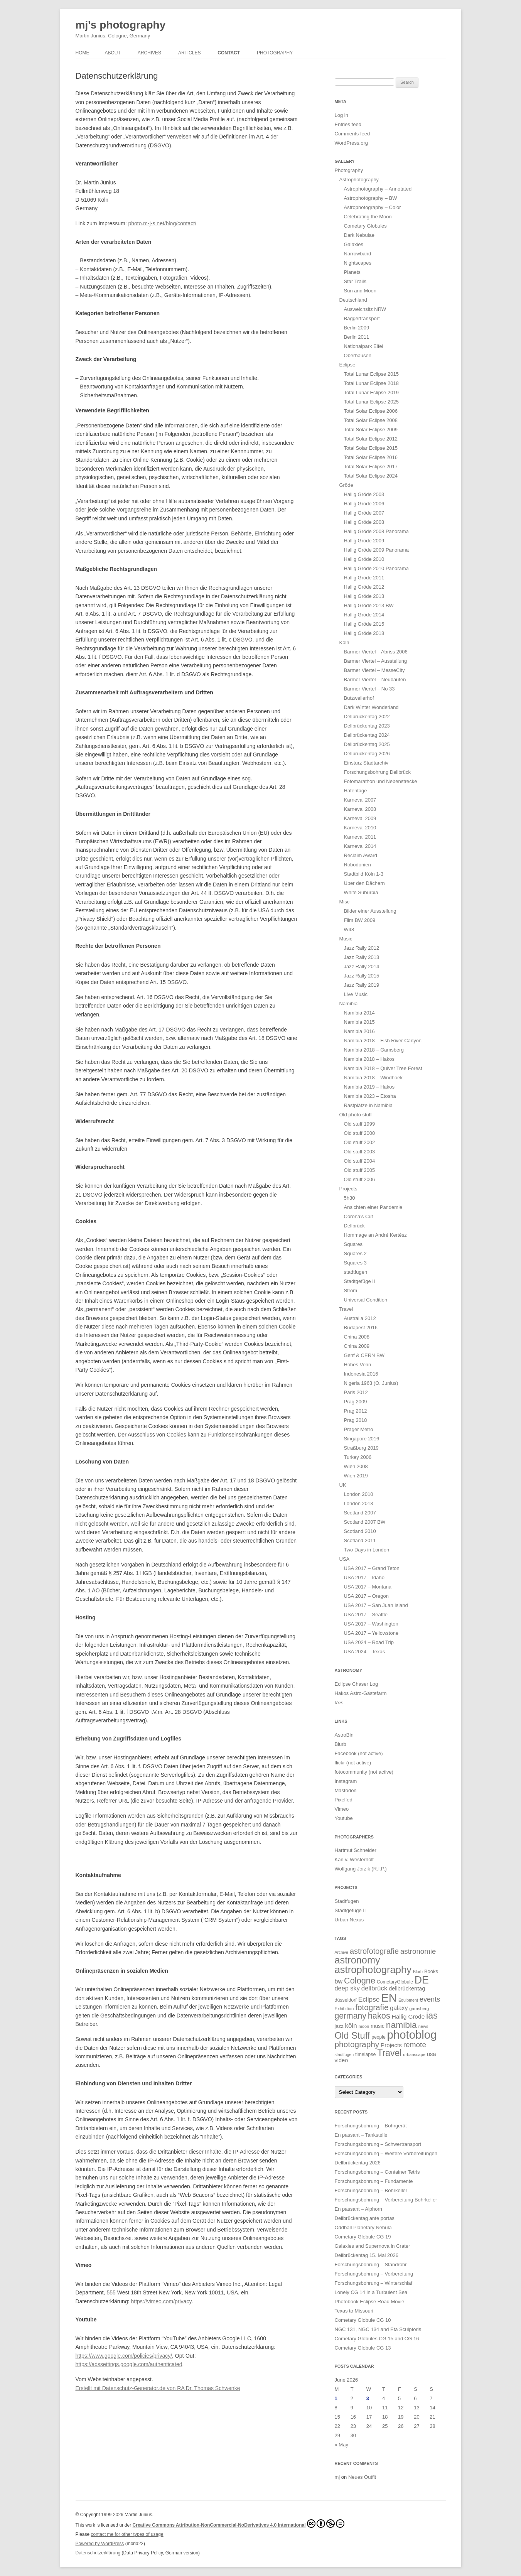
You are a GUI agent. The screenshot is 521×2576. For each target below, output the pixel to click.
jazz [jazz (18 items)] (339, 2026)
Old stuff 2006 (359, 1179)
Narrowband (357, 254)
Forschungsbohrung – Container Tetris (377, 2172)
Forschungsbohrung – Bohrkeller (371, 2190)
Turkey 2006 (358, 1457)
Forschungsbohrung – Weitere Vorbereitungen (386, 2153)
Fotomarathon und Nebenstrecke (380, 781)
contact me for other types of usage (127, 2534)
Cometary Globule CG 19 (363, 2237)
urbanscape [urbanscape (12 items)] (414, 2054)
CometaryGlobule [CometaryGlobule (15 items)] (395, 1982)
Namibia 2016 (359, 1031)
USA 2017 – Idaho (364, 1577)
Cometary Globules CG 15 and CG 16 (377, 2338)
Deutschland (353, 300)
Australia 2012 (360, 1318)
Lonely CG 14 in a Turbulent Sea (371, 2292)
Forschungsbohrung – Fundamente (374, 2181)
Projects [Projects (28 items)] (391, 2045)
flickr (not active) (353, 1763)
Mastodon (346, 1790)
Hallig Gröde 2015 (364, 624)
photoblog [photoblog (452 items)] (412, 2034)
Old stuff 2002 (359, 1142)
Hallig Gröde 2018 (364, 633)
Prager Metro (358, 1429)
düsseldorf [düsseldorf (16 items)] (346, 2000)
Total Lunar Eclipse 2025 (371, 402)
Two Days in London (366, 1550)
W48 (349, 929)
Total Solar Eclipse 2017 (371, 466)
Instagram (346, 1781)
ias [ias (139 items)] (432, 2015)
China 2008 (357, 1337)
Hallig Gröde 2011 (364, 578)
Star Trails (355, 281)
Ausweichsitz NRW (365, 309)
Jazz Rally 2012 (361, 948)
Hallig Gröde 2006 (364, 503)
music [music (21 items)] (377, 2026)
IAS (339, 1702)
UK (342, 1485)
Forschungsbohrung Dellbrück (377, 772)
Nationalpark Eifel (363, 346)
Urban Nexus (349, 1920)
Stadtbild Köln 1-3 (364, 874)
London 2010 (358, 1494)
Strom (350, 1290)
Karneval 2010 (360, 828)
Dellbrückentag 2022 (367, 716)
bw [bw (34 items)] (339, 1981)
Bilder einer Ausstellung (370, 911)
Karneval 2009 (360, 818)
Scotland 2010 (360, 1531)
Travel (346, 1309)
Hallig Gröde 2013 (364, 596)
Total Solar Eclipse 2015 (371, 448)
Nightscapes (358, 263)
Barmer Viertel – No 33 (369, 689)
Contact (229, 53)
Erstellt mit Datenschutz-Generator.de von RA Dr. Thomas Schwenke (158, 2388)
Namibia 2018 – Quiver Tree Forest (383, 1068)
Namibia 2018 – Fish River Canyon (383, 1040)
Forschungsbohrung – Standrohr (371, 2264)
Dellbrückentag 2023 (367, 726)
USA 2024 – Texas (364, 1651)
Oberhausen (358, 355)
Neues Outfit (362, 2477)
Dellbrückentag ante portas (365, 2218)
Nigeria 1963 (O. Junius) (371, 1383)
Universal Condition (366, 1300)
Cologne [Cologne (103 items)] (359, 1980)
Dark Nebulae (359, 235)
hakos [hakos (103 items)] (379, 2016)
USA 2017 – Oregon (366, 1596)
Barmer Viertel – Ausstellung (375, 661)
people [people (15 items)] (378, 2037)
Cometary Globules (365, 226)
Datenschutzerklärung (98, 2553)
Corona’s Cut (358, 1216)
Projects (348, 1189)
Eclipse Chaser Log (356, 1684)
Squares (353, 1244)
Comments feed (352, 134)
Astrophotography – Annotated (378, 189)
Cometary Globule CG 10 (363, 2320)
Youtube (344, 1818)
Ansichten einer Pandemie (373, 1207)
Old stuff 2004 (359, 1161)
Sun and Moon (360, 291)
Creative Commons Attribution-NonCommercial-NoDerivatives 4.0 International (238, 2523)
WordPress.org (351, 143)
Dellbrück (354, 1226)
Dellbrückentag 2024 (367, 735)
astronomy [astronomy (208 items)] (357, 1960)
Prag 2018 (355, 1420)
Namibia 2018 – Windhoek (373, 1077)
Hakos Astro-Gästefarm (361, 1693)
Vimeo (342, 1809)
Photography (275, 53)
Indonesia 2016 (361, 1374)
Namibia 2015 (359, 1022)
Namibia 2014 (359, 1013)
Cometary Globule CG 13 (363, 2348)
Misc (344, 902)
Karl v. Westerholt (354, 1859)
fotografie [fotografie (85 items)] (371, 2007)
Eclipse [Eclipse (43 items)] (369, 1999)
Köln (344, 642)
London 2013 (358, 1503)
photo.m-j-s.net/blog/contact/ (162, 223)
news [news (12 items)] (423, 2026)
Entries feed (348, 124)
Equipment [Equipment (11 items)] (408, 2000)
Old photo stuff (355, 1115)
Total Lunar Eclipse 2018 (371, 383)
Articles (189, 53)
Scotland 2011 (360, 1540)
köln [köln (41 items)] (351, 2025)
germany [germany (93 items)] (350, 2015)
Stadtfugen (347, 1901)
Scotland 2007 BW (365, 1522)
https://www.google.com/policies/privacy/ (124, 2356)
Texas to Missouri (354, 2311)
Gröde (346, 485)
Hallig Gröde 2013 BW (369, 605)
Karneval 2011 (360, 837)
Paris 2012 (356, 1392)
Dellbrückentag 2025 (367, 744)
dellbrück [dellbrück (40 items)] (374, 1988)
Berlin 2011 (356, 337)
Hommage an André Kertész (375, 1235)
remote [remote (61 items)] (414, 2045)
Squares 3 (355, 1263)
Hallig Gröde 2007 (364, 513)
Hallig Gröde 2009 (364, 541)
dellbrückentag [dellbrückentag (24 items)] (407, 1988)
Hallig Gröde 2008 (364, 522)
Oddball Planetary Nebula (363, 2227)
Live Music (356, 994)
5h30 (349, 1198)
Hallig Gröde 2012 (364, 587)
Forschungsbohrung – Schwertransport (378, 2144)
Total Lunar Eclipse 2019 (371, 392)
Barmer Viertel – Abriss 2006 (376, 652)
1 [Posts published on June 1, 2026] (336, 2398)
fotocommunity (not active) (364, 1772)
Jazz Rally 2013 (361, 957)
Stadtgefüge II (359, 1281)
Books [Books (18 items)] (431, 1971)
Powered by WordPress (100, 2543)
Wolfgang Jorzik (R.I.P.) (361, 1869)
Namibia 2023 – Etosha (370, 1096)
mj (337, 2477)
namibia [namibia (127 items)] (401, 2025)
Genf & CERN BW (364, 1355)
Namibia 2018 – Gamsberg (374, 1050)
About (113, 53)
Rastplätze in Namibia (368, 1105)
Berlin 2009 (356, 328)
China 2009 (357, 1346)
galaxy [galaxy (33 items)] (399, 2008)
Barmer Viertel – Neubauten (375, 679)
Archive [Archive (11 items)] (342, 1952)
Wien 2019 (356, 1476)
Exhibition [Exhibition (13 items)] (344, 2008)
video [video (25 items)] (341, 2060)
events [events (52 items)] (430, 1999)
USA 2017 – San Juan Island (376, 1605)
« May (341, 2445)
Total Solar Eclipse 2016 (371, 457)
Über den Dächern (364, 883)
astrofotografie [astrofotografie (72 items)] (374, 1951)
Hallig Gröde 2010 (364, 559)
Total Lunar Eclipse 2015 (371, 374)
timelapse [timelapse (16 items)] (365, 2054)
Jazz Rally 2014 (361, 966)
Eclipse (347, 365)
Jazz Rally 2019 (361, 985)
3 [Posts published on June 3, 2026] (367, 2398)
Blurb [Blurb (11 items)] (418, 1971)
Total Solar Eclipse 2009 (371, 429)
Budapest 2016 (361, 1327)
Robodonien (357, 865)
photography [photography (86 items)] (357, 2044)
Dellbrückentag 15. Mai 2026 (367, 2255)
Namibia (348, 1003)
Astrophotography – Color (372, 207)
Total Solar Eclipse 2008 (371, 420)
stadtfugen (356, 1272)
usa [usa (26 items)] (431, 2054)
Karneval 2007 (360, 800)
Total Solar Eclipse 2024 (371, 476)
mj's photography (121, 25)
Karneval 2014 (360, 846)
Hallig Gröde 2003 (364, 494)
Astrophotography (359, 179)
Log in (341, 115)
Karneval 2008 (360, 809)
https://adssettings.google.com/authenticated (129, 2364)
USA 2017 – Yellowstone (371, 1633)
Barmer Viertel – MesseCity (374, 670)
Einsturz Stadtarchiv (366, 763)
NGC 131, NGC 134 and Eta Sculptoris (378, 2329)
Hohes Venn (357, 1364)
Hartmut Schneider (355, 1850)
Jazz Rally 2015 (361, 976)
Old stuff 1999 (359, 1124)
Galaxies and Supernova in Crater (372, 2246)
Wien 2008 (356, 1466)
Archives (149, 53)
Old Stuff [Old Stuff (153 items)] (352, 2035)
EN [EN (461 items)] (389, 1997)
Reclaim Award (360, 855)
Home (82, 53)
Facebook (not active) (359, 1753)
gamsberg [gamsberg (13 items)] (419, 2008)
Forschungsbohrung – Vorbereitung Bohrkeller (386, 2200)
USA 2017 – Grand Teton (372, 1568)
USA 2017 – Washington (371, 1624)
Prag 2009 (355, 1401)
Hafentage (355, 790)
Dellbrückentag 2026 (367, 753)
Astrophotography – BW (370, 198)
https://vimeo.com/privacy (161, 2301)
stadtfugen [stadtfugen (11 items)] (344, 2054)
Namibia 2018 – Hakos (369, 1059)
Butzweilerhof (359, 698)
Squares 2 (355, 1253)
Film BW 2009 (360, 920)
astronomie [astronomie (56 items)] (418, 1951)
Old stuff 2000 (359, 1133)
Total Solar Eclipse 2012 (371, 439)
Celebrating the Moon (368, 216)
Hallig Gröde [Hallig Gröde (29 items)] (408, 2016)
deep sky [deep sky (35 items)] (347, 1988)
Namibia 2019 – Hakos (369, 1087)
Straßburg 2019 (361, 1448)
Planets (352, 272)
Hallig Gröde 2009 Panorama (376, 550)
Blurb (340, 1744)
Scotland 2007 (360, 1513)
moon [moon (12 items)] (364, 2026)
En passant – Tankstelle (361, 2135)
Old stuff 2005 (359, 1170)
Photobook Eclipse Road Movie (370, 2301)
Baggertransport (362, 318)
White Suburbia (361, 892)
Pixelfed (343, 1800)
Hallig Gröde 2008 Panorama (376, 531)
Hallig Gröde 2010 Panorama (376, 568)
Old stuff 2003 (359, 1152)
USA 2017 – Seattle (366, 1614)
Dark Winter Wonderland (371, 707)
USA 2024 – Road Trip (369, 1642)
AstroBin (344, 1735)
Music (345, 939)
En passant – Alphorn (359, 2209)
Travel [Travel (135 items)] (389, 2053)
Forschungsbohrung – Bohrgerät (371, 2126)
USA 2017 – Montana (368, 1587)
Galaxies (354, 244)
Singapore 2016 (361, 1439)
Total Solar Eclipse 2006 (371, 411)
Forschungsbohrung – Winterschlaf (374, 2283)
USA (344, 1559)
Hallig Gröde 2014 (364, 615)
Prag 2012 (355, 1411)
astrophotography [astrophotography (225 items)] (373, 1969)
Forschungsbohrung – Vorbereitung (374, 2274)
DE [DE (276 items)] (422, 1980)
